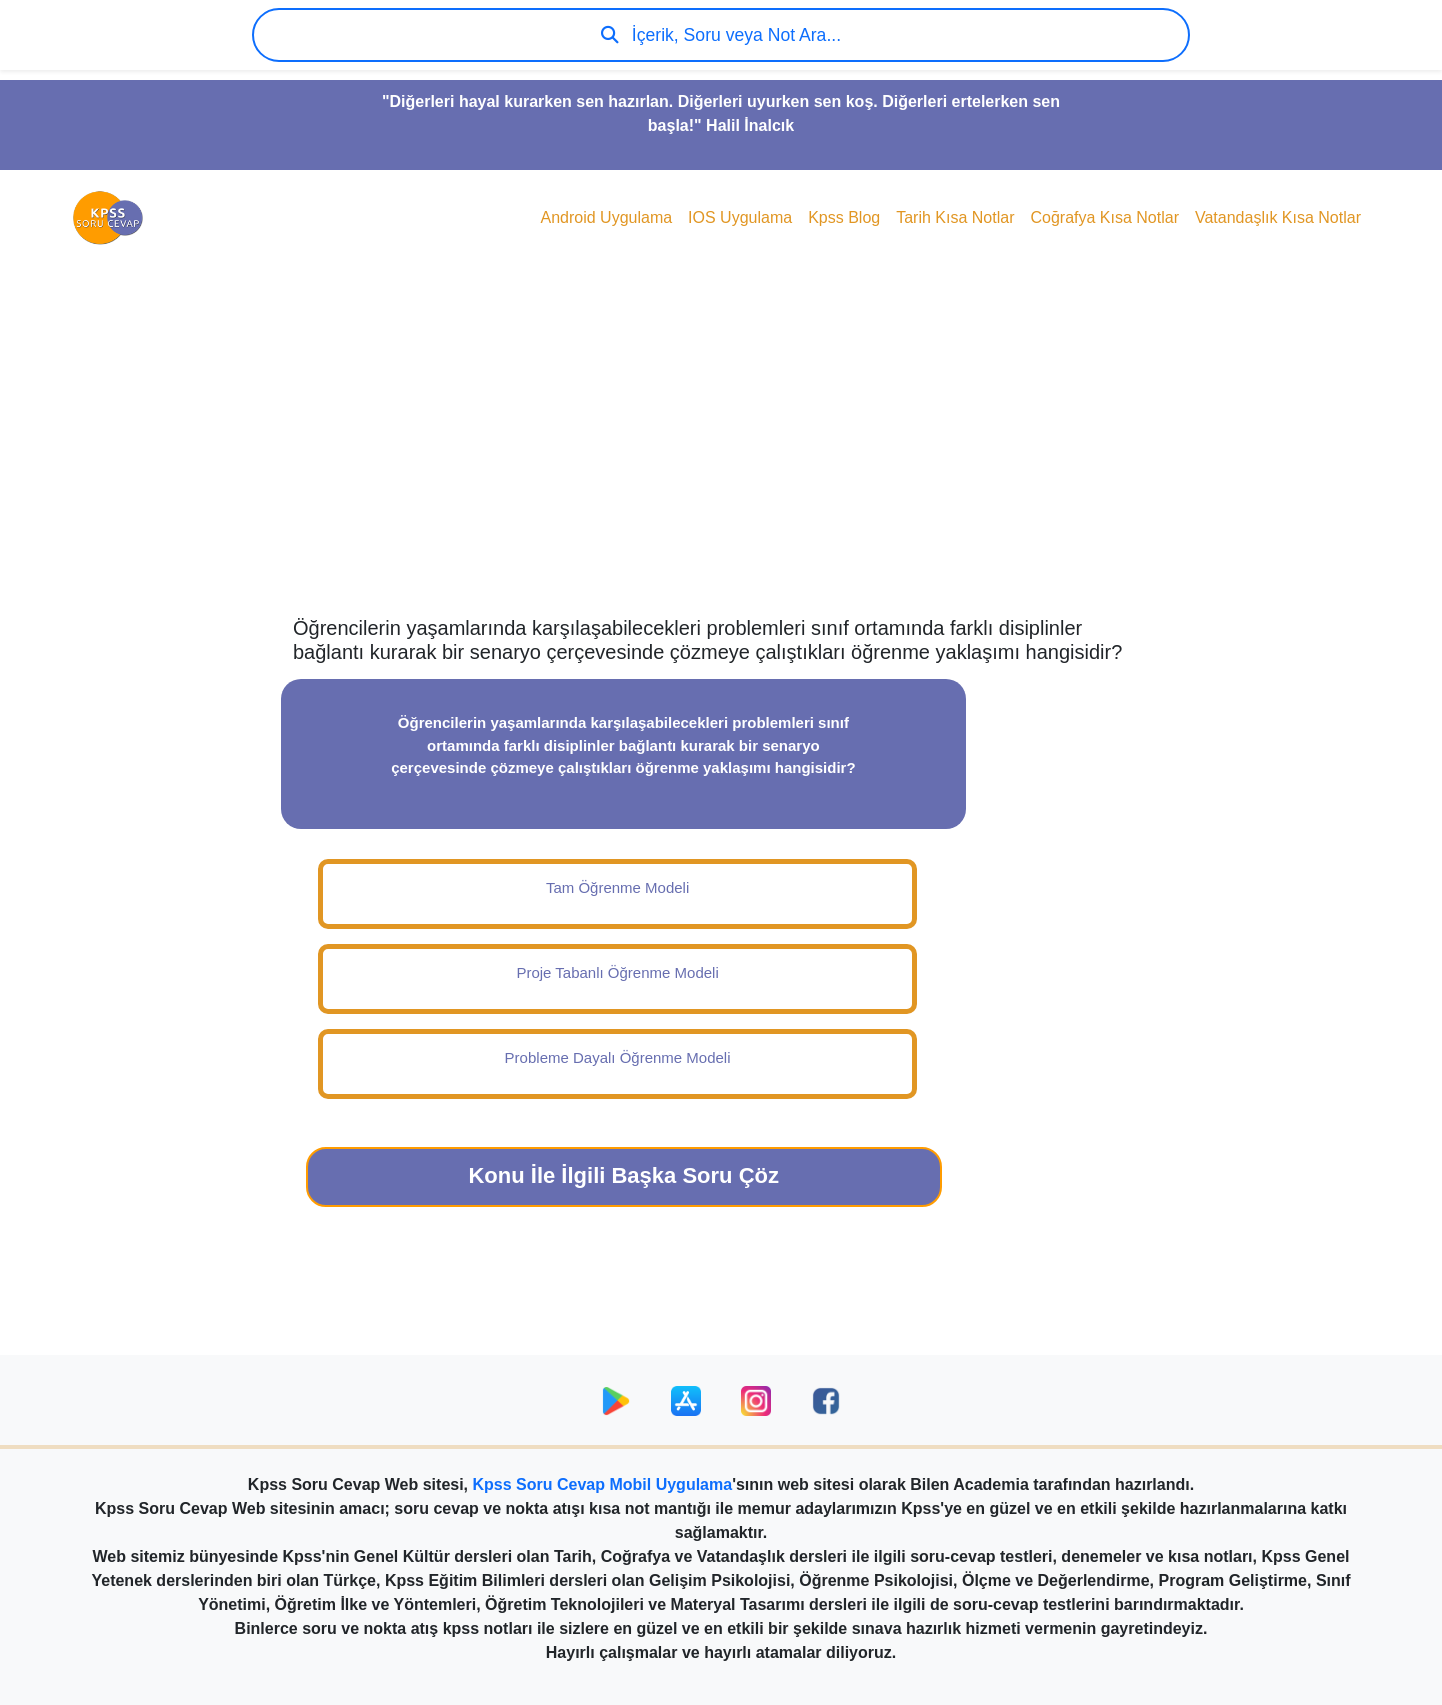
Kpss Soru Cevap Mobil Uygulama (603, 1484)
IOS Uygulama (740, 217)
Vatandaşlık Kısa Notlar (1278, 217)
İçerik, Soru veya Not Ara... (721, 35)
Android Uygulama (606, 217)
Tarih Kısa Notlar (955, 217)
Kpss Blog (844, 217)
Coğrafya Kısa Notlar (1104, 217)
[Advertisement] (721, 456)
